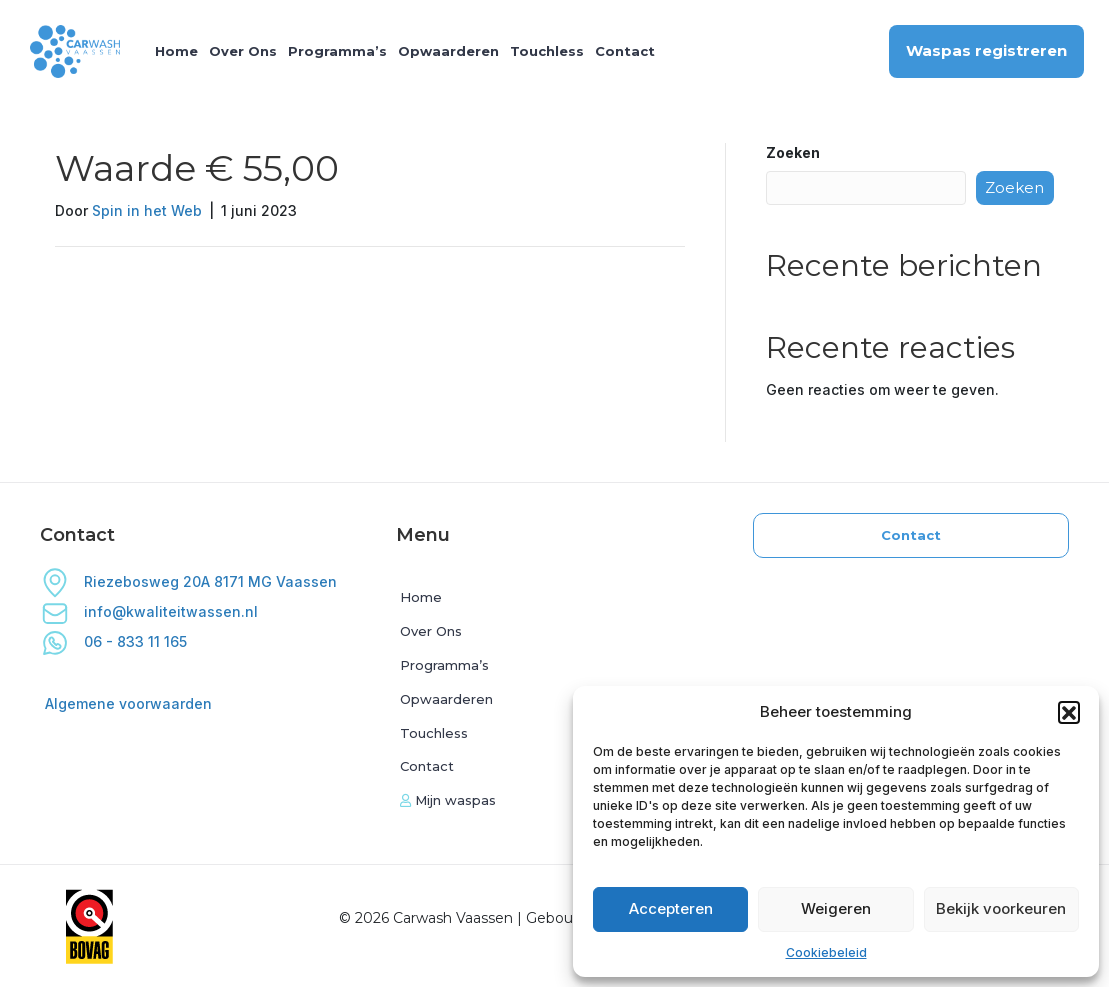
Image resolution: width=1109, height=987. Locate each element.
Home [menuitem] (176, 51)
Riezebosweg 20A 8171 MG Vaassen (188, 581)
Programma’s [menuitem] (337, 51)
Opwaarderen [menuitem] (448, 51)
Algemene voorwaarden (128, 703)
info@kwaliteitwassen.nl (171, 611)
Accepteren (671, 908)
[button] (1069, 712)
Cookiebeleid (826, 952)
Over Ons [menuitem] (243, 51)
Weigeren (836, 908)
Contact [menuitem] (625, 51)
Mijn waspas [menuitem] (448, 800)
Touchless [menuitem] (547, 51)
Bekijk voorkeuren (1001, 908)
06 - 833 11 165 (113, 641)
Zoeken (793, 152)
